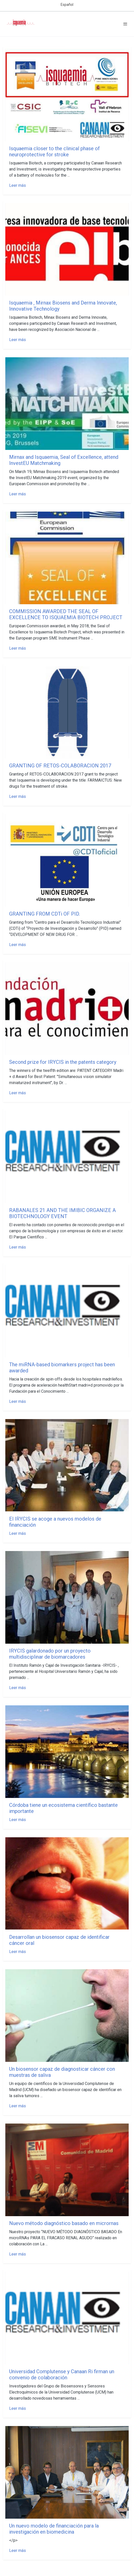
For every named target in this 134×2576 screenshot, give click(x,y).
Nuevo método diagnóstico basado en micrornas (64, 2223)
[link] (20, 24)
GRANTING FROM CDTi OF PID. (44, 914)
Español (67, 5)
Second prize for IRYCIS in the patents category (62, 1062)
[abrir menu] (125, 24)
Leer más (17, 185)
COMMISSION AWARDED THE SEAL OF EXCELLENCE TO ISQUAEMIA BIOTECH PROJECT (65, 614)
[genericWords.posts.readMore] (67, 94)
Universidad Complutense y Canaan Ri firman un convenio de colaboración (61, 2374)
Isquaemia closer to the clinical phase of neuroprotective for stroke (54, 151)
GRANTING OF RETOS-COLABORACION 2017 (60, 766)
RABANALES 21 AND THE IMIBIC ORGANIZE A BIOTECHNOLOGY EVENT (62, 1213)
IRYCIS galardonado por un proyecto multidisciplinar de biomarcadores (50, 1654)
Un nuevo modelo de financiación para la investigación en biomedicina (54, 2529)
